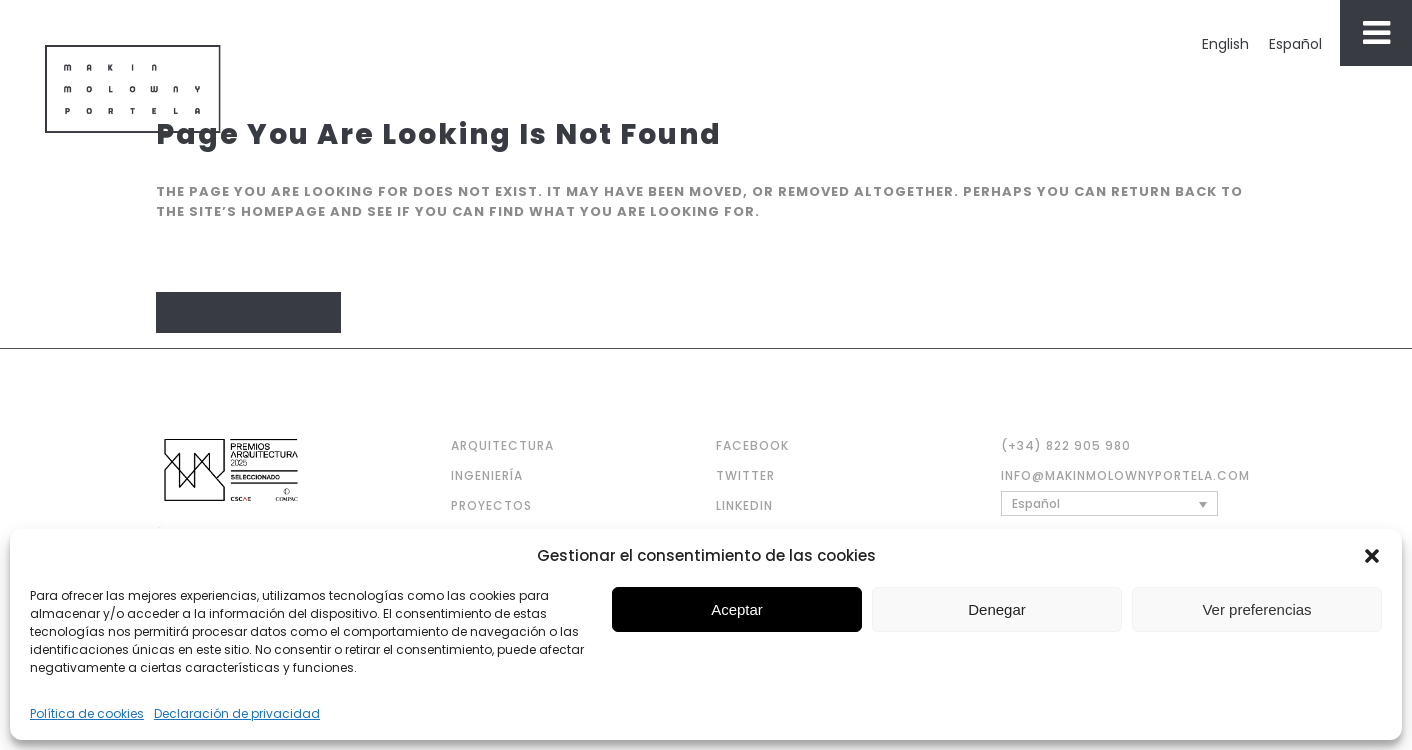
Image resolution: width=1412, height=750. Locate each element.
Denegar (997, 609)
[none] (1109, 503)
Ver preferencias (1256, 609)
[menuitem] (1225, 44)
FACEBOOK (752, 445)
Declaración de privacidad (237, 713)
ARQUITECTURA (502, 445)
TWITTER (745, 475)
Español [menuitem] (1295, 44)
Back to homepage (248, 312)
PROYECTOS (491, 505)
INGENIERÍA (487, 475)
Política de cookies (87, 713)
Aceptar (737, 609)
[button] (1372, 556)
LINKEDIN (744, 505)
